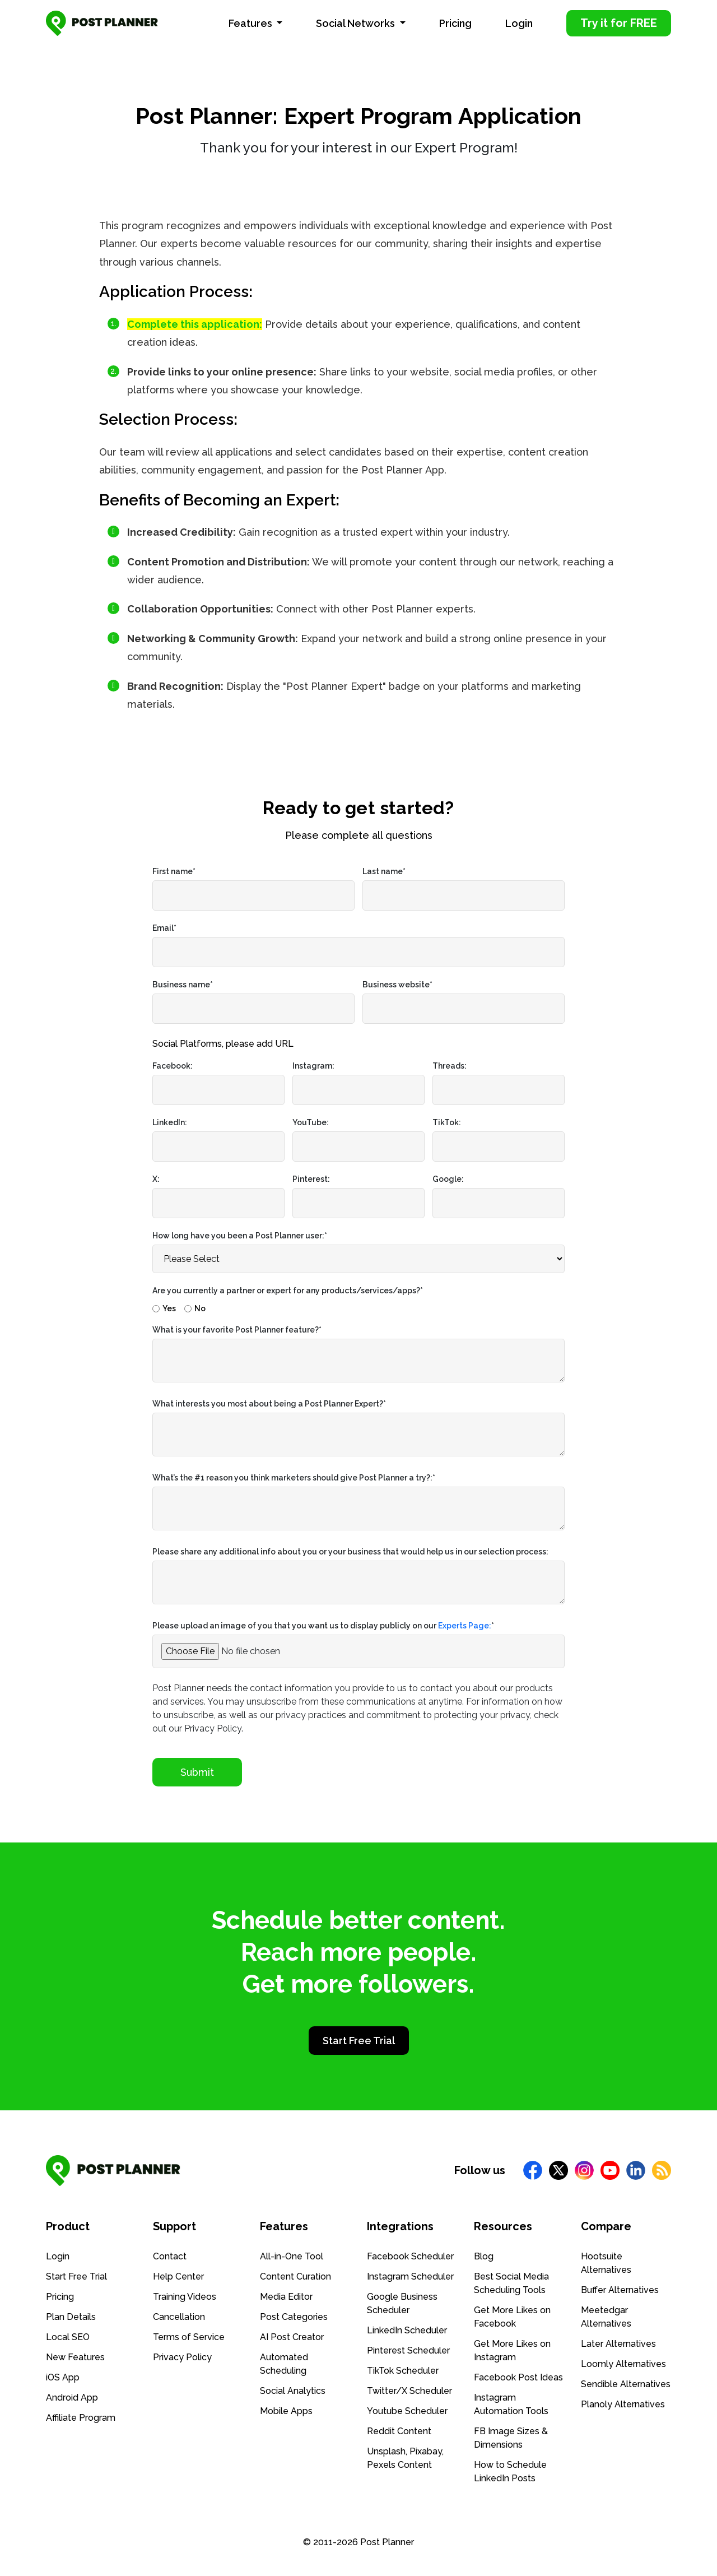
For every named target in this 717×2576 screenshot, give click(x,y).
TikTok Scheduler (403, 2370)
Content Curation (295, 2276)
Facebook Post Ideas (518, 2377)
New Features (75, 2357)
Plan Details (71, 2317)
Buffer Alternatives (620, 2290)
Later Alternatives (618, 2343)
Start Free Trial (359, 2041)
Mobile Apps (286, 2411)
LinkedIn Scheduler (407, 2330)
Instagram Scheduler (410, 2276)
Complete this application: (194, 324)
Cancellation (179, 2317)
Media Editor (286, 2296)
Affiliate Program (80, 2417)
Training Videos (184, 2296)
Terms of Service (189, 2337)
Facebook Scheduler (410, 2256)
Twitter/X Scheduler (409, 2390)
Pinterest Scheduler (408, 2350)
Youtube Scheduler (407, 2411)
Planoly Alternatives (623, 2404)
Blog (483, 2256)
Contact (170, 2256)
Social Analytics (292, 2390)
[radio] (164, 1306)
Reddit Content (399, 2431)
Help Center (178, 2276)
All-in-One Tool (291, 2256)
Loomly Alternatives (623, 2364)
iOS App (63, 2377)
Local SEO (68, 2337)
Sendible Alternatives (626, 2384)
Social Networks (356, 23)
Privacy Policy (182, 2357)
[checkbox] (358, 1306)
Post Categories (294, 2317)
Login (519, 23)
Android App (72, 2397)
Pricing (455, 23)
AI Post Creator (292, 2337)
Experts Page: (464, 1625)
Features (251, 23)
